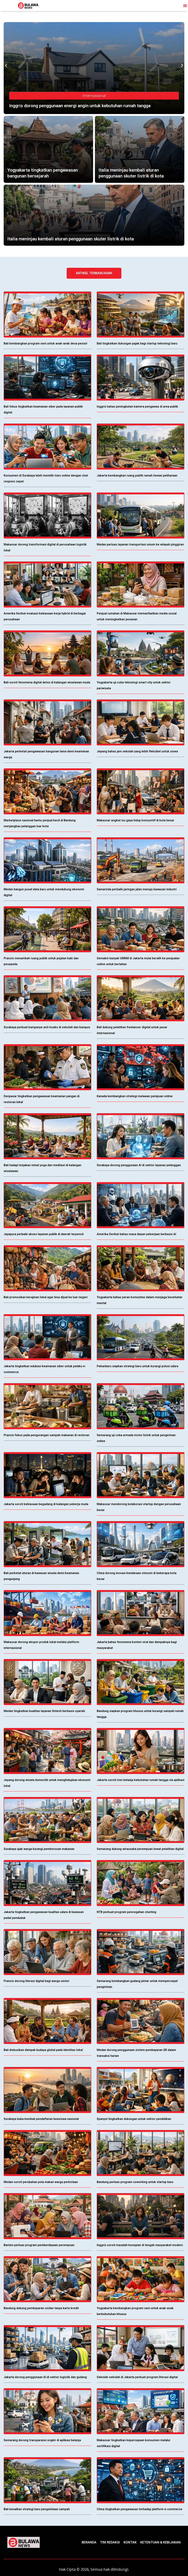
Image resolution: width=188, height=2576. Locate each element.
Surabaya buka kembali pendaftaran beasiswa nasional (41, 2119)
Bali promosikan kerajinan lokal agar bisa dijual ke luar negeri (46, 1297)
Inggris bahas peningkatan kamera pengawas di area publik (137, 406)
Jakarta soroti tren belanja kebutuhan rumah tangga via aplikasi (140, 1780)
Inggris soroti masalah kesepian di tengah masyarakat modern (140, 2245)
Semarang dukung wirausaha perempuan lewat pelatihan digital (140, 1849)
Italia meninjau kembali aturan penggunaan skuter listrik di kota (70, 238)
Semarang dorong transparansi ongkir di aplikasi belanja (42, 2440)
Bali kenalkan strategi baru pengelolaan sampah (37, 2509)
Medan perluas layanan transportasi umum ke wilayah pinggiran (140, 544)
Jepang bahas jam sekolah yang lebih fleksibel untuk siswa (137, 751)
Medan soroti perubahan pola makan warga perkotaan (41, 2182)
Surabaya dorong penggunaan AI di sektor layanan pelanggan (139, 1165)
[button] (185, 6)
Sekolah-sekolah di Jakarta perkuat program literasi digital (137, 2377)
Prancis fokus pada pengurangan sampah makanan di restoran (46, 1435)
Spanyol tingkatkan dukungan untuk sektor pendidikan (134, 2119)
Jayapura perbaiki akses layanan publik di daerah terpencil (44, 1234)
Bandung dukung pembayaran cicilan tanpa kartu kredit (41, 2308)
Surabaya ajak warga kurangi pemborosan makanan (39, 1849)
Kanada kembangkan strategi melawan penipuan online (135, 1096)
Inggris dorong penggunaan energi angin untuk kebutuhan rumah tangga (80, 105)
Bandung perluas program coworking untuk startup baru (135, 2182)
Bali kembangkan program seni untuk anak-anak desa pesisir (45, 343)
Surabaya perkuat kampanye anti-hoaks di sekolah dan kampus (47, 1027)
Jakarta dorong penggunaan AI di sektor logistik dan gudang (45, 2377)
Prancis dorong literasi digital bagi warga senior (36, 1981)
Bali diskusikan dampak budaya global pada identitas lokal (43, 2050)
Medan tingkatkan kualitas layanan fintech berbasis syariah (44, 1711)
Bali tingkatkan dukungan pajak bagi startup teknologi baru (137, 343)
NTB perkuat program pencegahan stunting (126, 1912)
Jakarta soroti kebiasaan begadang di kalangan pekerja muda (46, 1504)
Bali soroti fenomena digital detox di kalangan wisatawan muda (47, 682)
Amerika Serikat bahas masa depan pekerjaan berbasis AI (136, 1234)
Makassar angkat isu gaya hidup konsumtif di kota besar (135, 820)
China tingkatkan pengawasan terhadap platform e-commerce (139, 2509)
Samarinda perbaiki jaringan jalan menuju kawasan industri (137, 889)
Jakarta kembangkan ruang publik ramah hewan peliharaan (137, 475)
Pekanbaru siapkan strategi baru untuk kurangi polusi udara (137, 1366)
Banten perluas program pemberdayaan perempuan (39, 2245)
